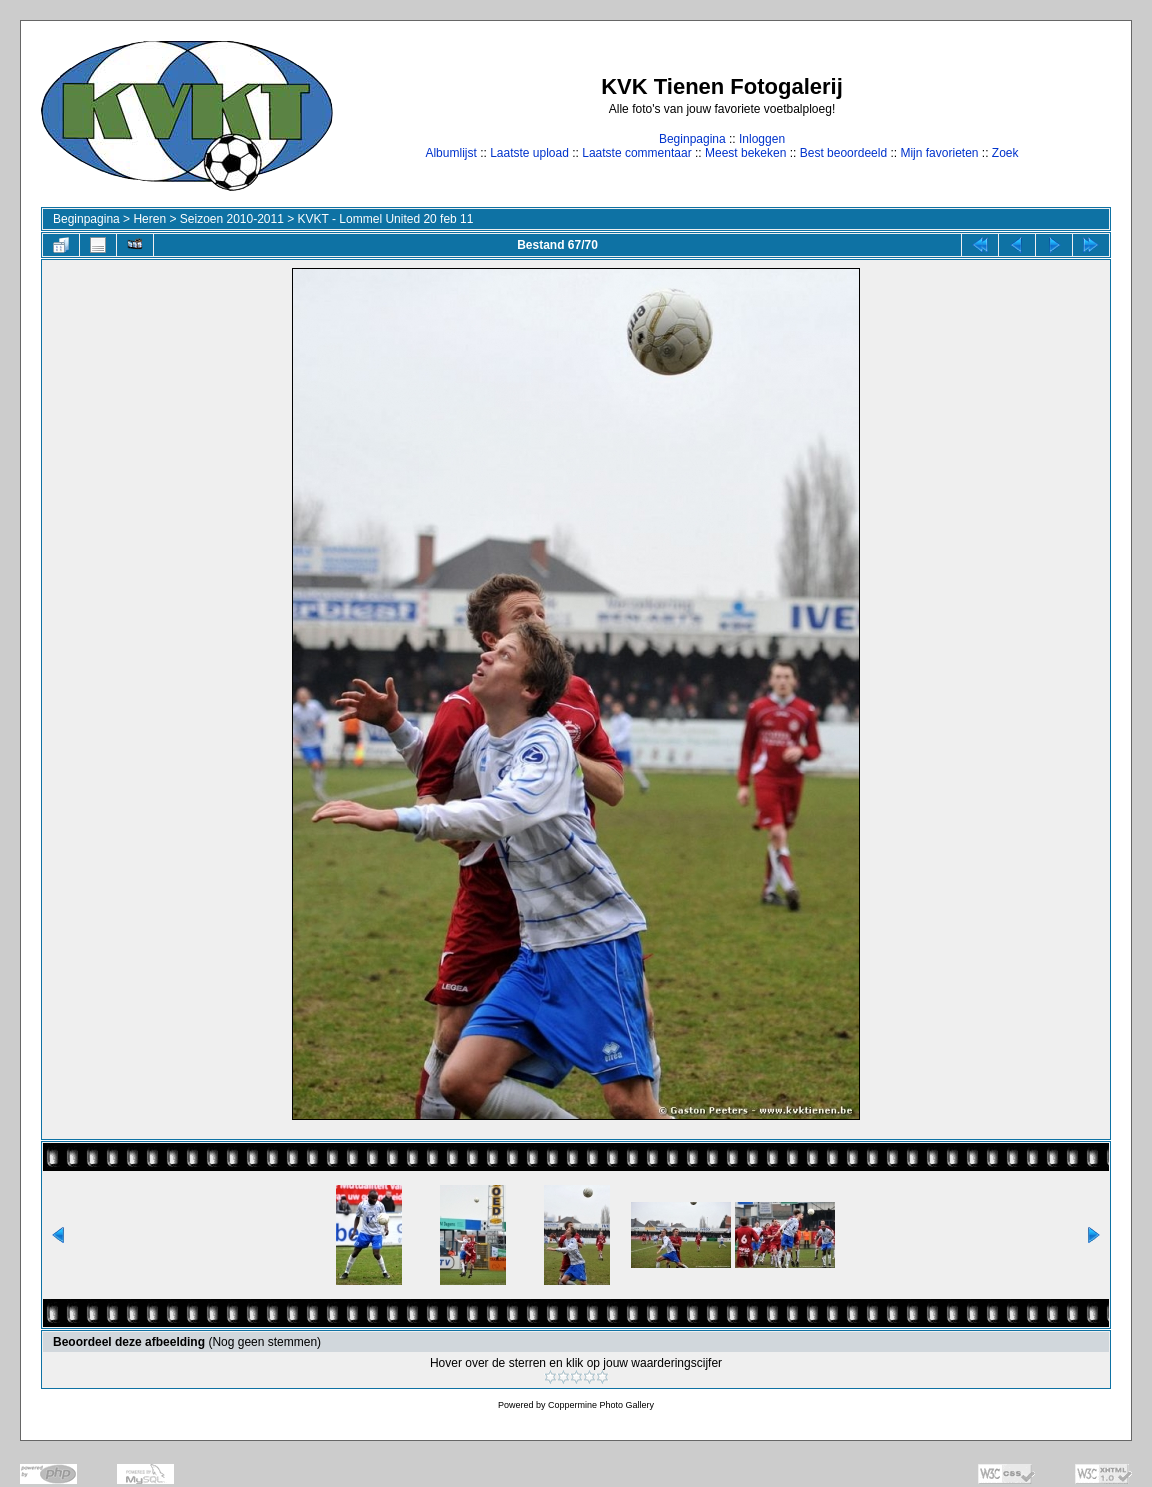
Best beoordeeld (843, 153)
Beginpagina (692, 139)
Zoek (1005, 153)
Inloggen (762, 139)
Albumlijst (450, 153)
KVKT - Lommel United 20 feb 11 (386, 219)
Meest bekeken (745, 153)
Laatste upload (529, 153)
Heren (149, 219)
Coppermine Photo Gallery (601, 1405)
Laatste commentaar (636, 153)
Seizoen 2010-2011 (232, 219)
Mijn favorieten (939, 153)
